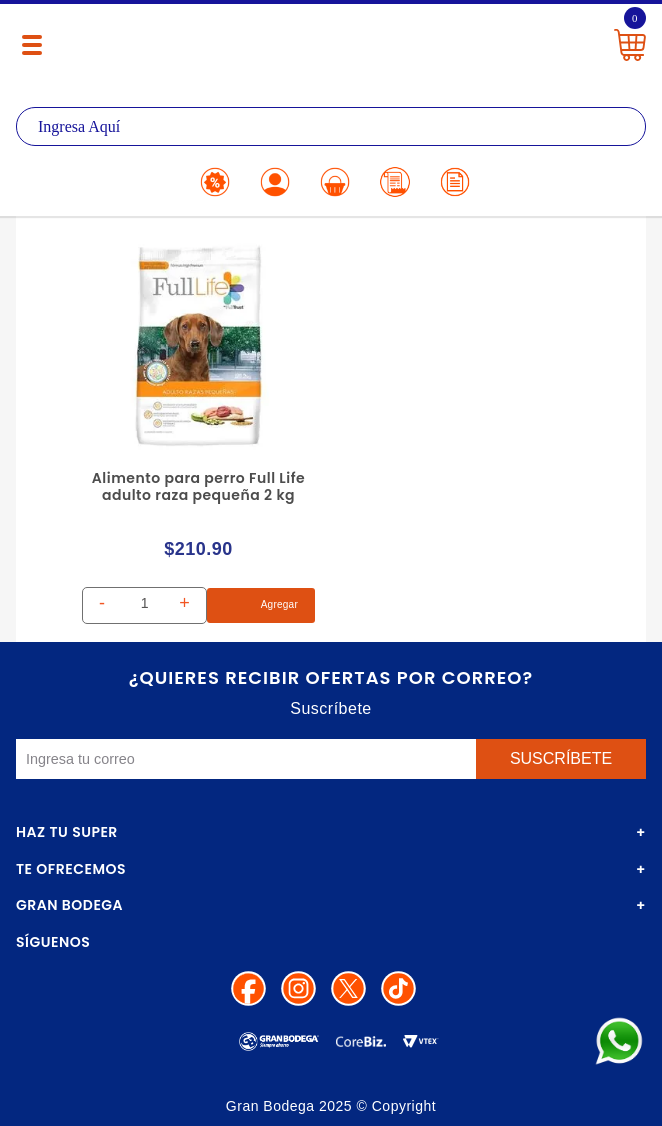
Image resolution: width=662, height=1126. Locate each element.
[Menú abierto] (32, 45)
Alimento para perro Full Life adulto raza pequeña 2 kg (198, 486)
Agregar (261, 605)
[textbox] (331, 126)
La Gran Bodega (325, 42)
